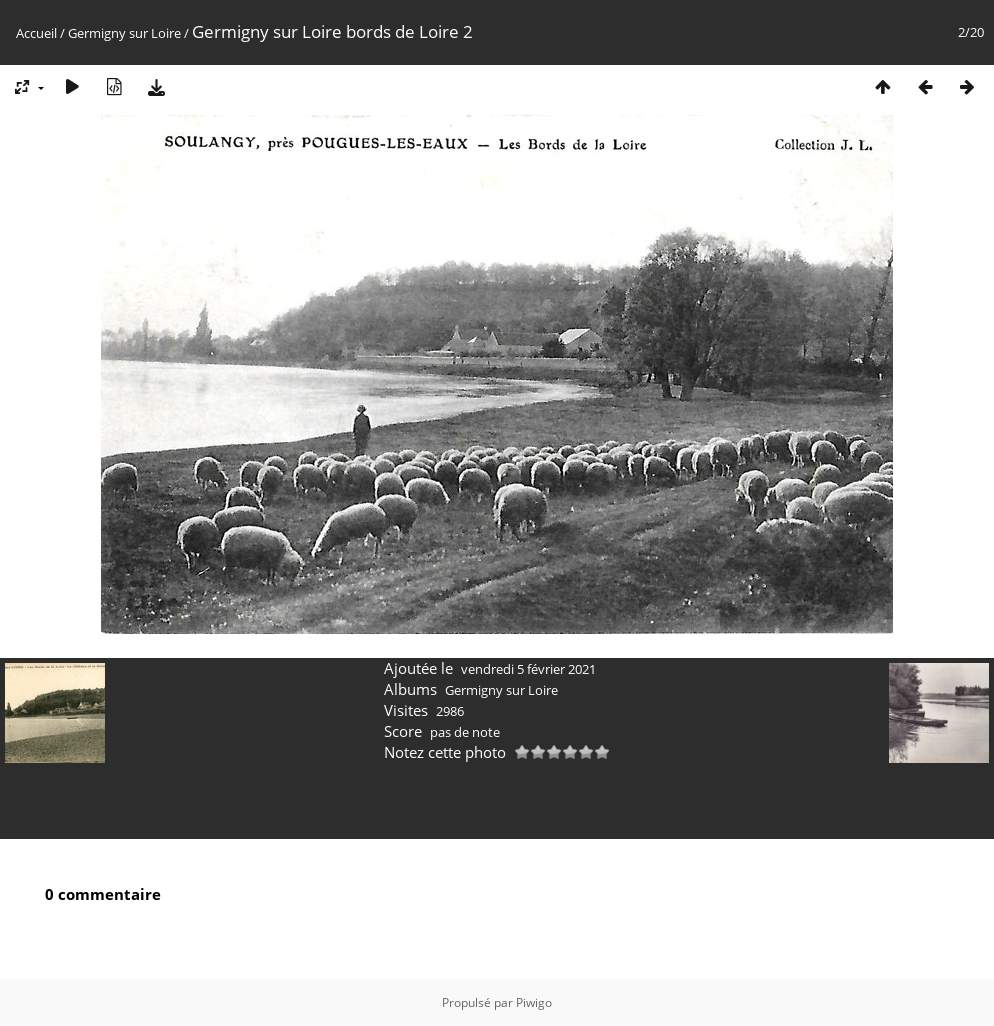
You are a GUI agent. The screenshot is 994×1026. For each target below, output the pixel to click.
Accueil (36, 33)
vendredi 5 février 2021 (528, 669)
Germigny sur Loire (124, 33)
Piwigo (534, 1002)
